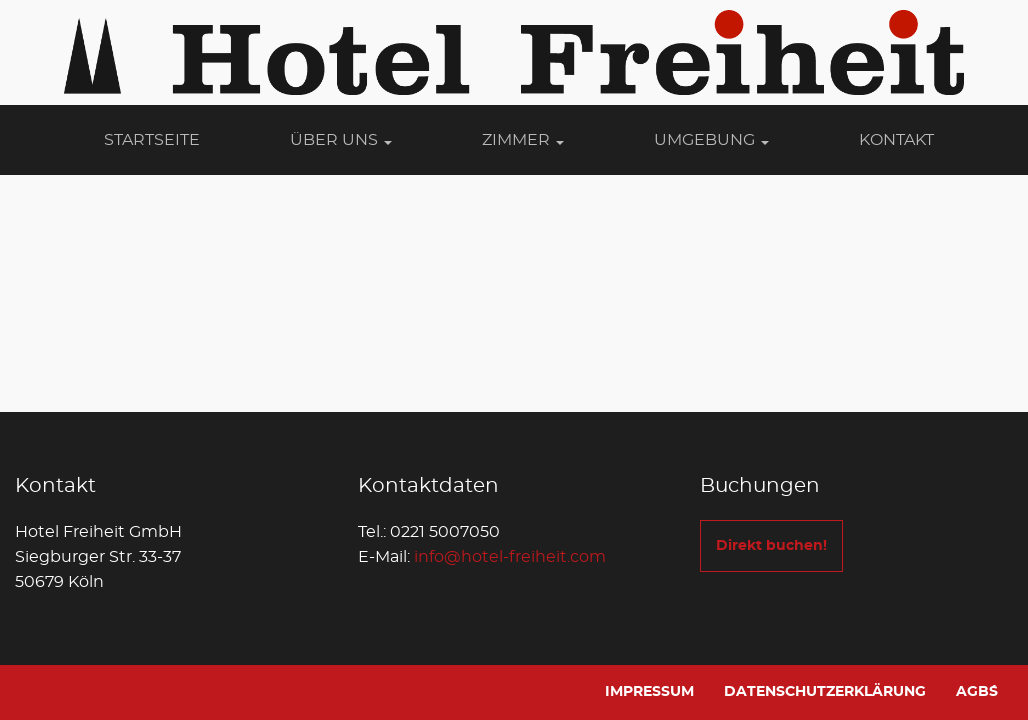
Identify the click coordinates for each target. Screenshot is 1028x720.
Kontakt (896, 140)
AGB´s (977, 692)
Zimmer (523, 140)
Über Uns (341, 140)
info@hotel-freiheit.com (510, 557)
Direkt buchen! (771, 546)
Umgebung (711, 140)
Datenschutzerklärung (825, 692)
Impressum (649, 692)
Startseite (152, 140)
